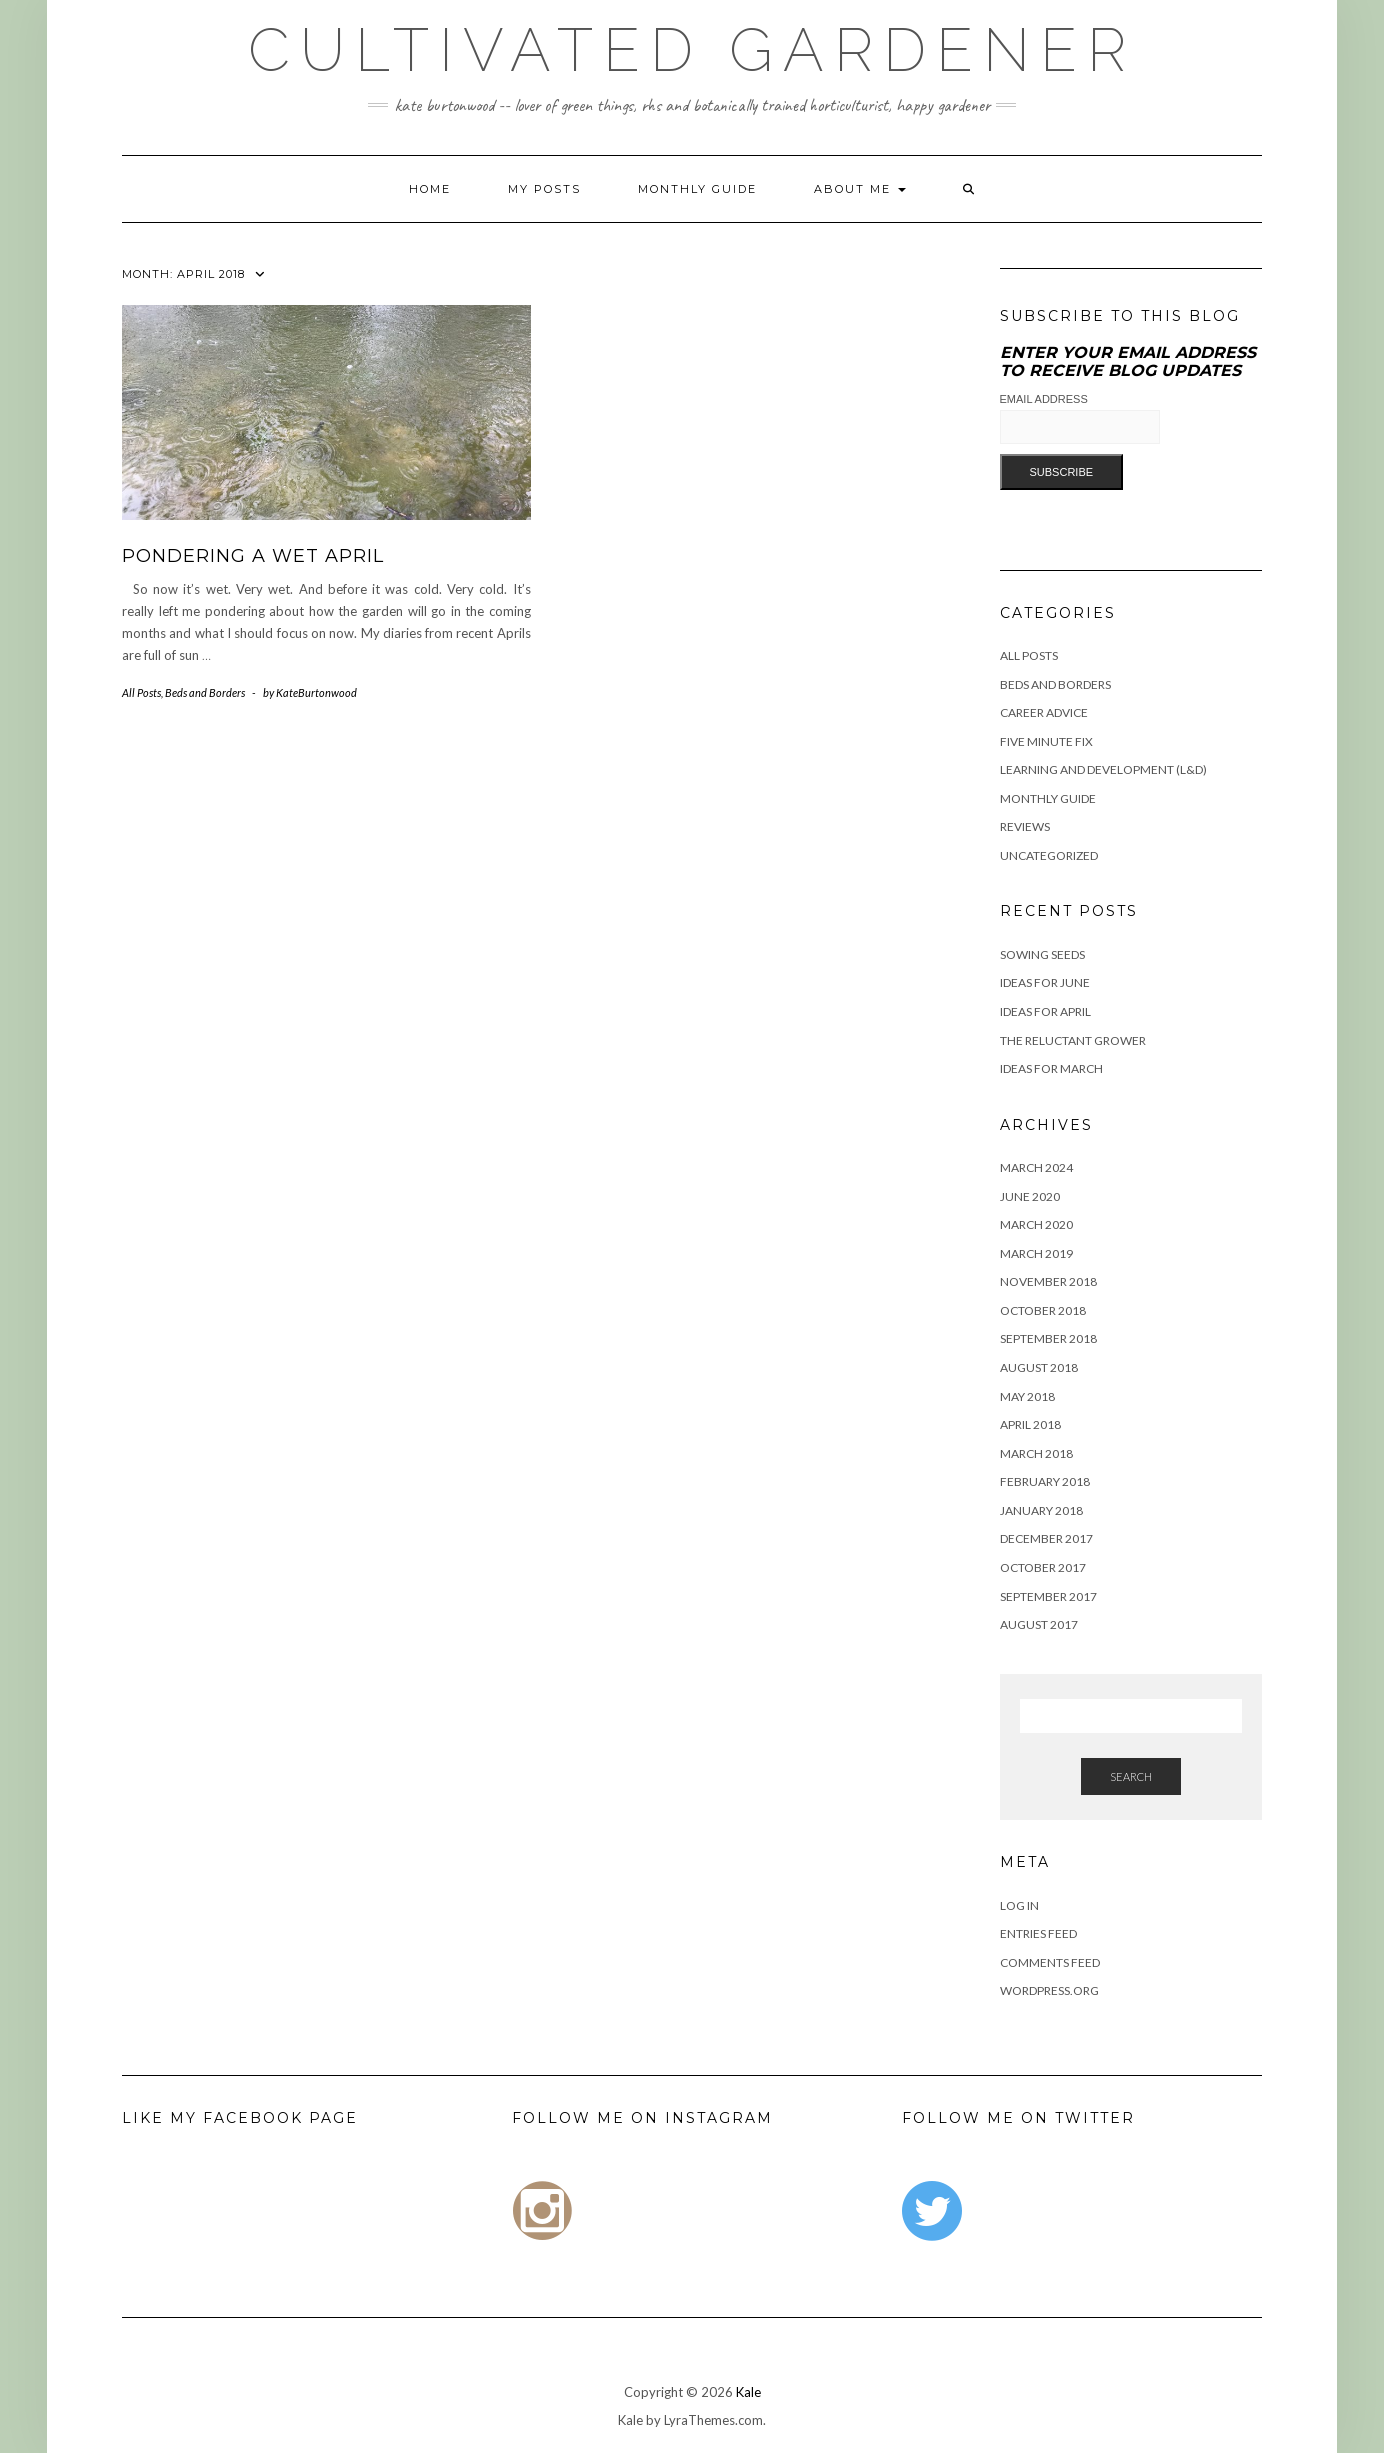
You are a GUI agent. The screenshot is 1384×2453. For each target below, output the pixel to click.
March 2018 (1036, 1453)
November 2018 (1048, 1281)
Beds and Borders (205, 692)
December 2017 (1046, 1538)
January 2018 (1041, 1510)
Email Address (1044, 399)
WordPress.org (1049, 1990)
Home (430, 189)
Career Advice (1044, 712)
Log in (1019, 1905)
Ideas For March (1051, 1068)
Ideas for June (1045, 982)
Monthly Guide (697, 189)
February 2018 (1045, 1481)
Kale (748, 2392)
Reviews (1025, 826)
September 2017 (1048, 1596)
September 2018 (1048, 1338)
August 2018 (1039, 1367)
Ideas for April (1045, 1011)
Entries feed (1038, 1933)
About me (860, 189)
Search (1131, 1776)
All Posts (141, 692)
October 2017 (1043, 1567)
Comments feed (1050, 1962)
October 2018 (1043, 1310)
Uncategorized (1049, 855)
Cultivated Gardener (692, 50)
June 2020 (1030, 1196)
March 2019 (1036, 1253)
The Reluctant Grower (1073, 1040)
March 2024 (1036, 1167)
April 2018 (1030, 1424)
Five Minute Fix (1046, 741)
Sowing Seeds (1042, 954)
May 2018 (1027, 1396)
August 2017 (1039, 1624)
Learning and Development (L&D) (1103, 769)
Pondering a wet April (253, 556)
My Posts (544, 189)
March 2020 (1036, 1224)
